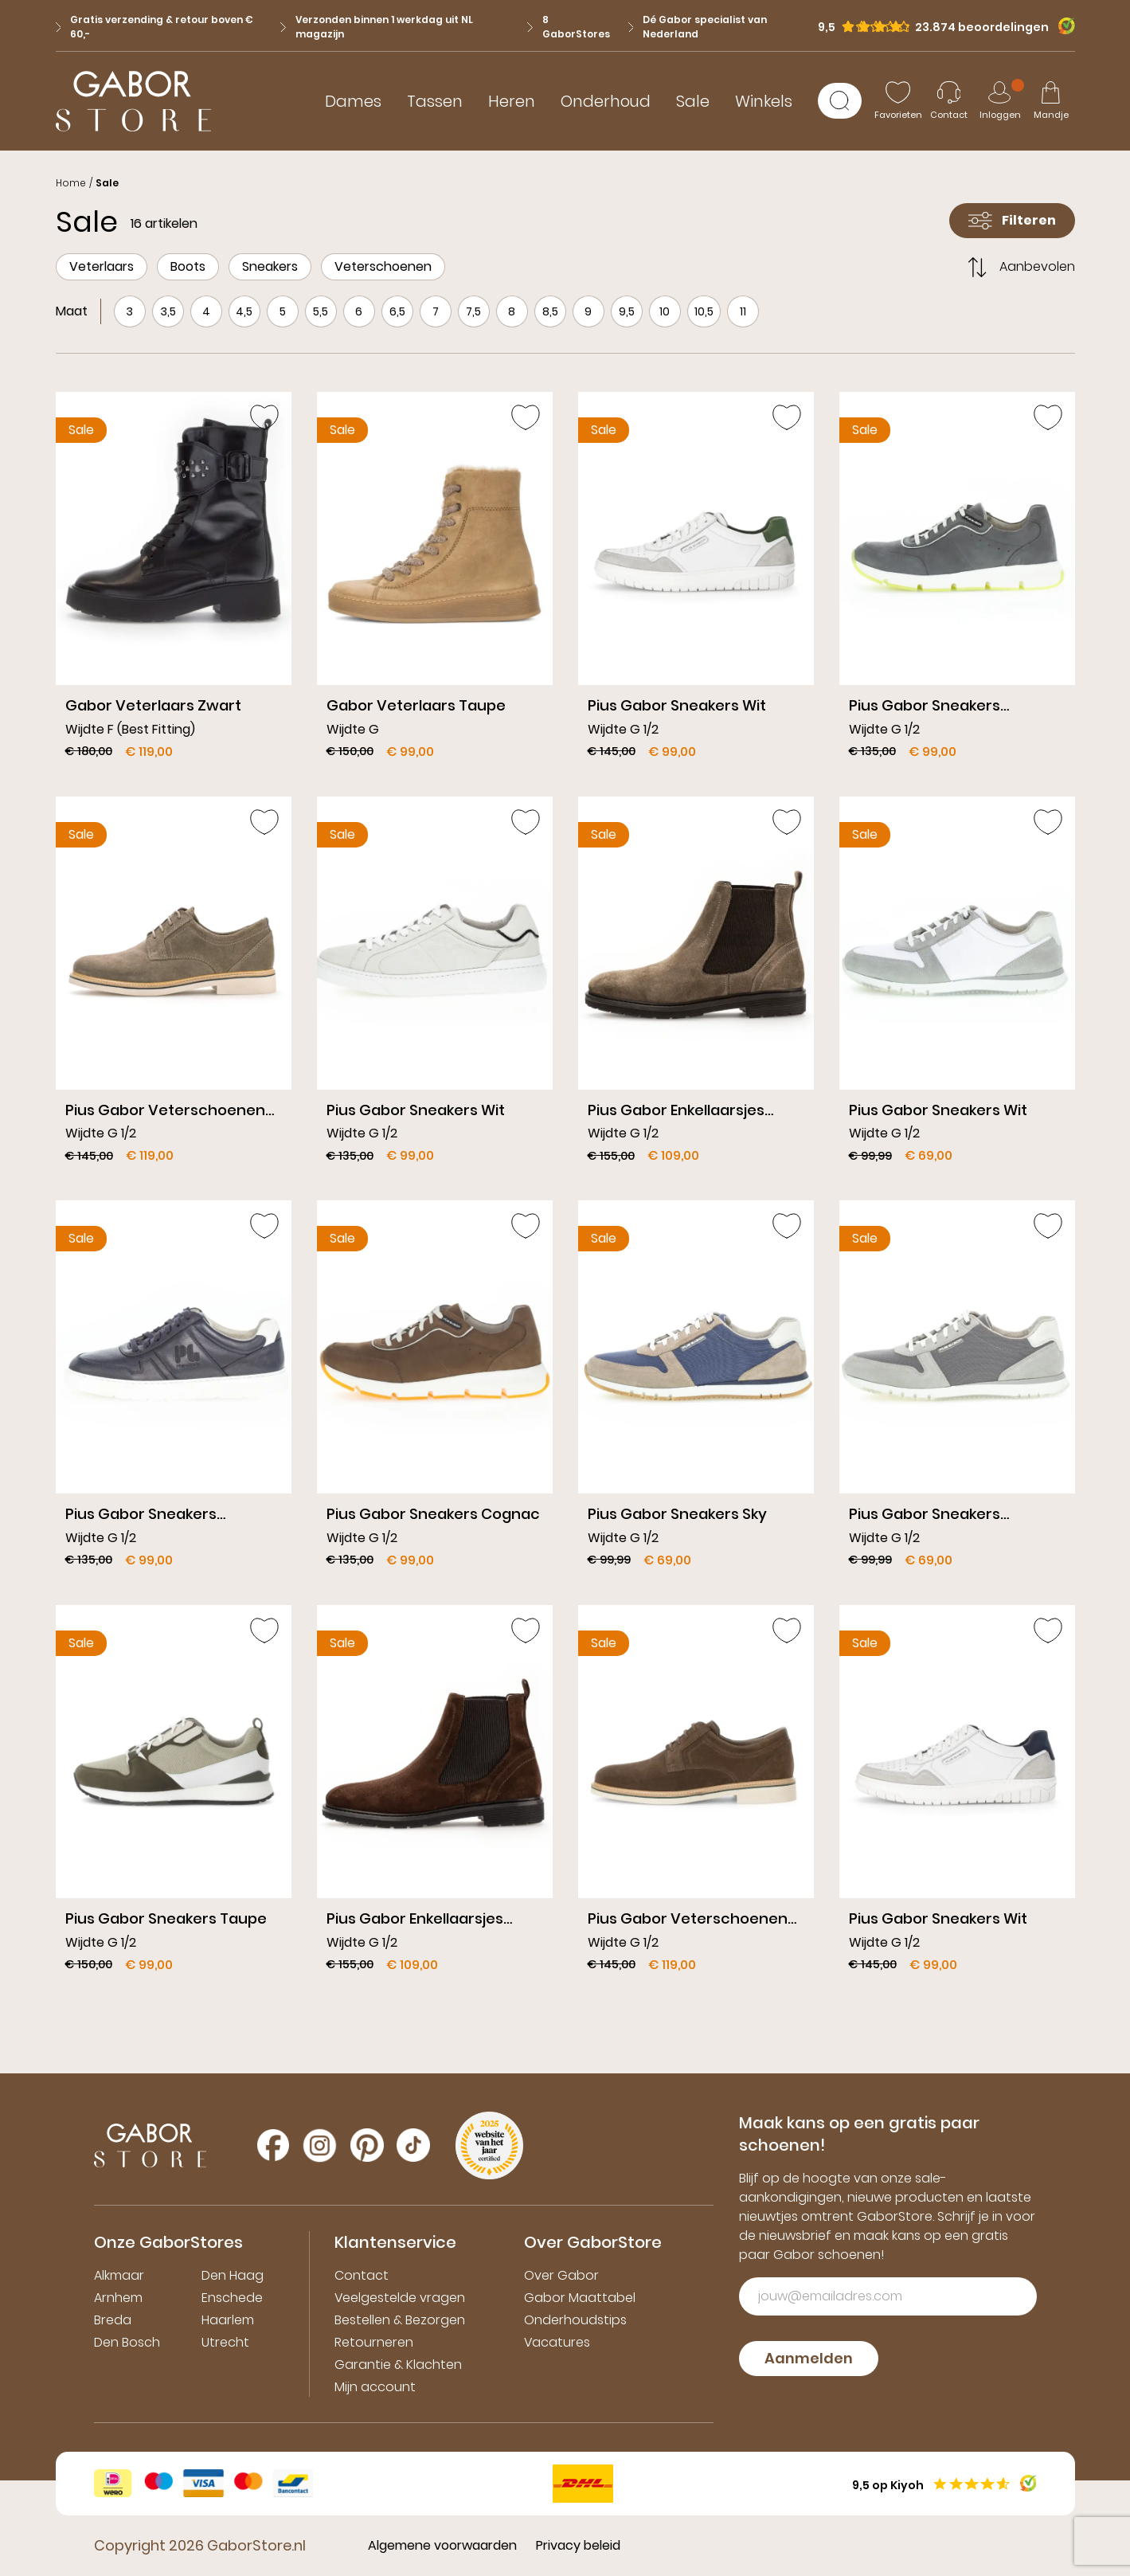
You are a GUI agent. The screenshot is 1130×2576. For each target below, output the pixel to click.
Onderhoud (606, 101)
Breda (112, 2320)
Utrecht (225, 2342)
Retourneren (373, 2342)
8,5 (550, 311)
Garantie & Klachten (398, 2364)
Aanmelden (808, 2358)
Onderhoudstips (575, 2320)
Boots (187, 266)
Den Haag (232, 2275)
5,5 (320, 311)
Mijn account (375, 2387)
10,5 (704, 311)
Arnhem (118, 2297)
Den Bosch (127, 2342)
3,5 (168, 311)
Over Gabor (561, 2275)
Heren (511, 101)
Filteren (1012, 220)
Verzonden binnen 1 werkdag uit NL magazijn (376, 27)
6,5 (397, 311)
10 (664, 311)
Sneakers (270, 266)
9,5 (627, 311)
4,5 (244, 311)
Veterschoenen (383, 266)
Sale (693, 101)
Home (71, 183)
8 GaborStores (568, 27)
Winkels (763, 101)
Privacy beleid (578, 2545)
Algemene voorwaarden (442, 2545)
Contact (361, 2275)
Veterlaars (101, 266)
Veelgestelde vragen (399, 2297)
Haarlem (227, 2320)
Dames (353, 101)
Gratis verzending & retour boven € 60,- (155, 27)
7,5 (473, 311)
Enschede (232, 2297)
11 (743, 311)
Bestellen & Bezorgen (399, 2320)
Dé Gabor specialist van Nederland (698, 27)
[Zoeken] (840, 101)
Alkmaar (119, 2275)
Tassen (435, 101)
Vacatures (557, 2342)
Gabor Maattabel (579, 2297)
